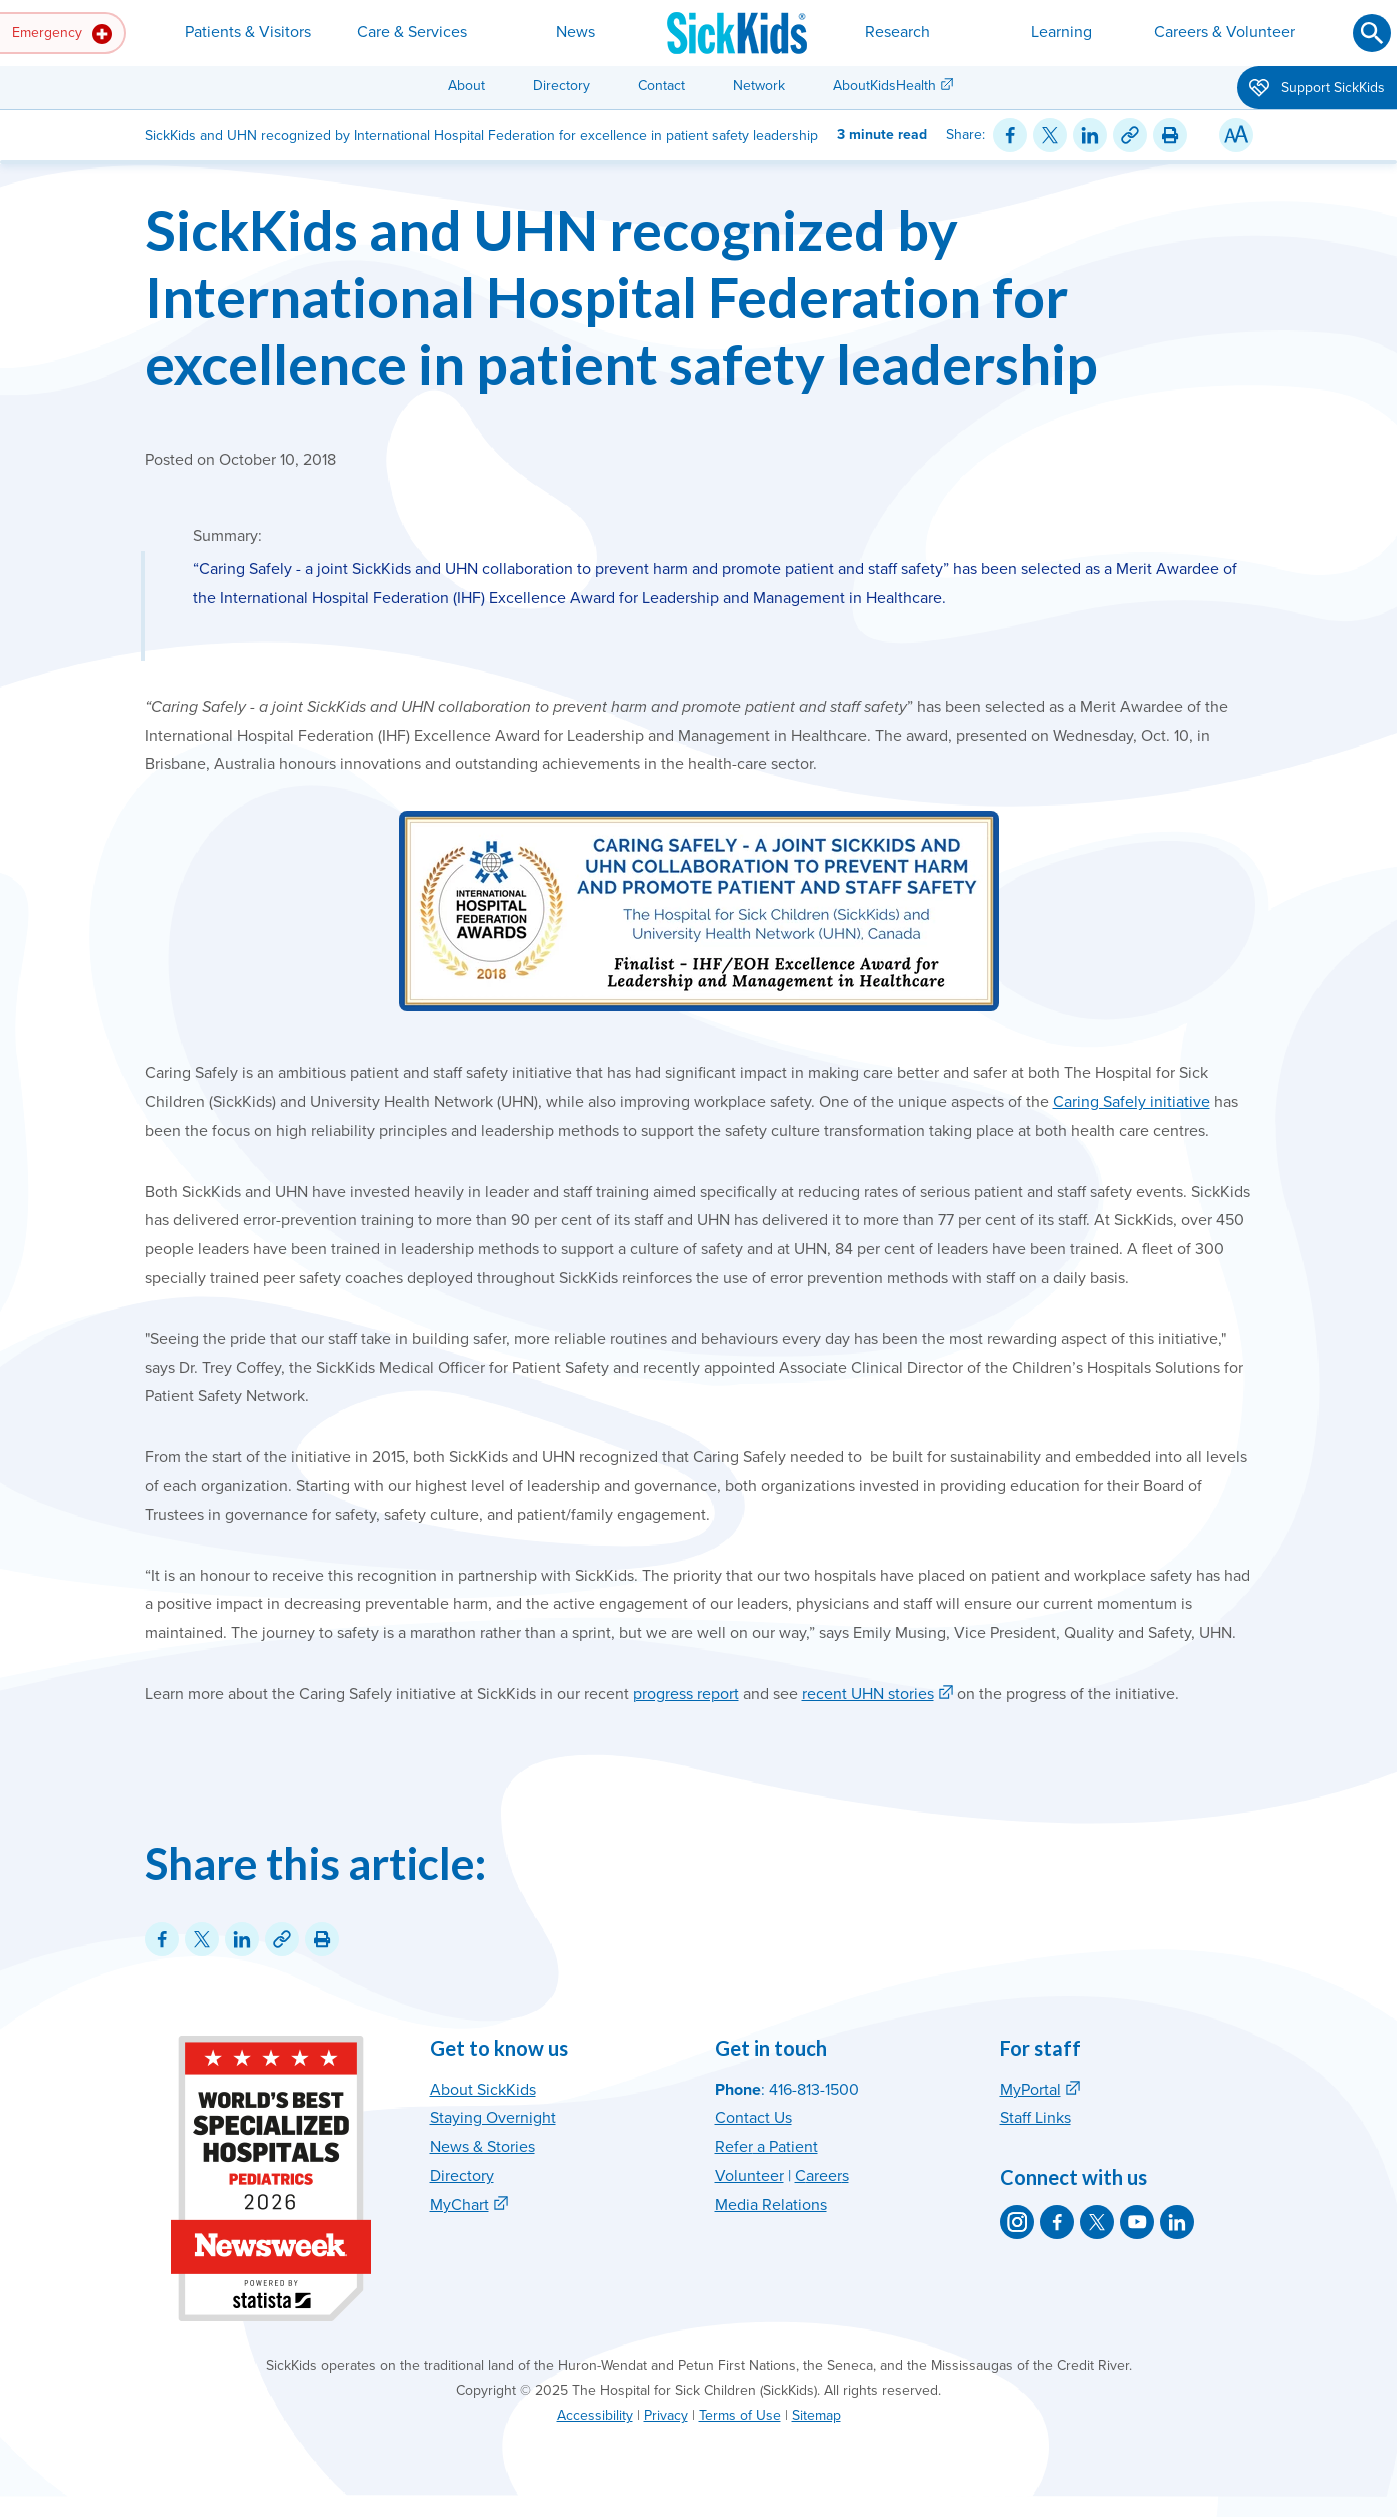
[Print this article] (1170, 135)
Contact (661, 85)
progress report (686, 1694)
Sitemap (816, 2415)
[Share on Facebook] (1010, 135)
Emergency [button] (62, 34)
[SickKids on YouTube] (1137, 2222)
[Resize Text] (1236, 135)
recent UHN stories (868, 1694)
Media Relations (771, 2205)
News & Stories (482, 2147)
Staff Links (1035, 2118)
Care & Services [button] (412, 32)
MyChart (459, 2205)
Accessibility (595, 2415)
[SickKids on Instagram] (1017, 2222)
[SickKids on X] (1097, 2222)
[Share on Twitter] (1050, 135)
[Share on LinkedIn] (1090, 135)
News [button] (575, 32)
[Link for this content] (1130, 135)
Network (759, 85)
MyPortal (1030, 2090)
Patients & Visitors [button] (248, 32)
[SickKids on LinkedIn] (1177, 2222)
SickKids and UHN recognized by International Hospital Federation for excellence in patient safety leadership (621, 296)
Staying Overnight (493, 2118)
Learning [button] (1061, 32)
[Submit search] (1372, 33)
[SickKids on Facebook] (1057, 2222)
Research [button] (897, 32)
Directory (561, 85)
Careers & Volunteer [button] (1224, 32)
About (466, 85)
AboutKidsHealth (884, 85)
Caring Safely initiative (1131, 1102)
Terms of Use (740, 2415)
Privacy (666, 2415)
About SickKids (483, 2090)
